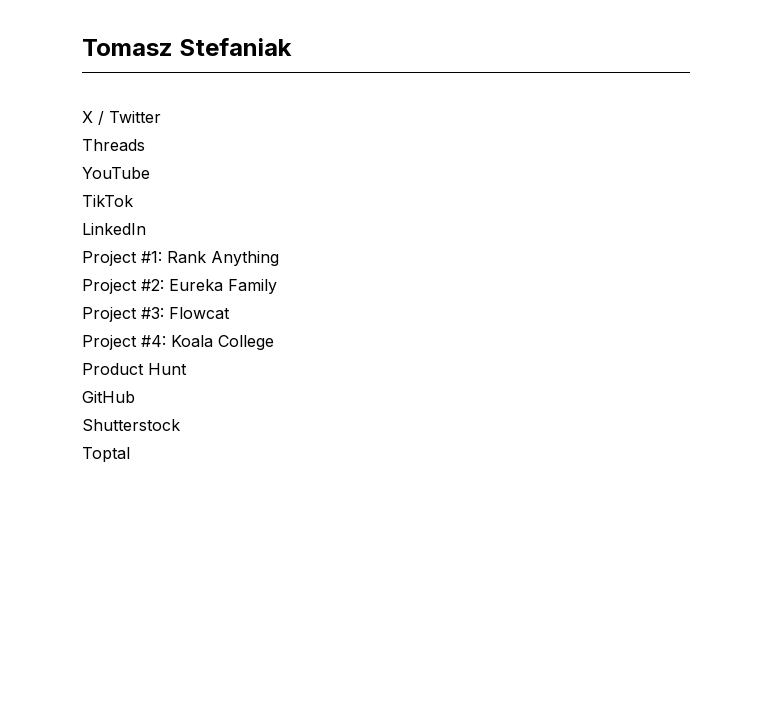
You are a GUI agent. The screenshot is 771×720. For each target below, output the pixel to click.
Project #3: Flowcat (155, 313)
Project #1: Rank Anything (180, 257)
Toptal (106, 453)
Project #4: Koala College (178, 341)
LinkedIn (114, 229)
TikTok (107, 201)
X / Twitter (121, 117)
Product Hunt (134, 369)
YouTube (116, 173)
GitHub (108, 397)
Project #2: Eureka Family (179, 285)
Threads (113, 145)
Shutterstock (131, 425)
